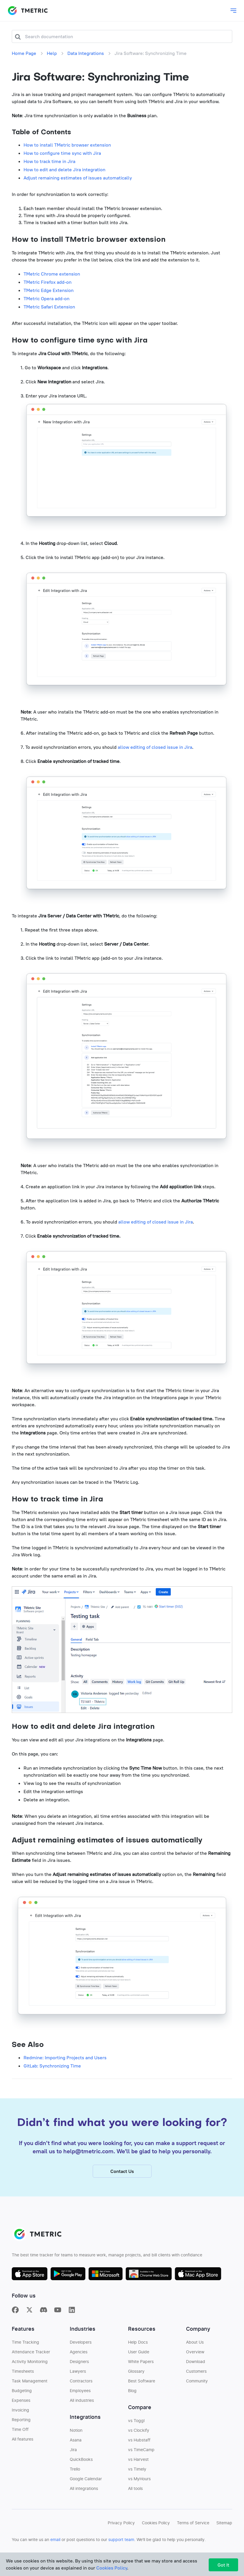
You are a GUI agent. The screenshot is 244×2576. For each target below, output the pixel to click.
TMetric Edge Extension (49, 290)
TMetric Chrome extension (52, 274)
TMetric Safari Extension (49, 307)
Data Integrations (85, 53)
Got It (223, 2565)
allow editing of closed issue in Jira (155, 747)
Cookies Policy (111, 2568)
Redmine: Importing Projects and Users (65, 2057)
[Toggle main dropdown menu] (233, 10)
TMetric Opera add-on (46, 298)
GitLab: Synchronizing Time (52, 2066)
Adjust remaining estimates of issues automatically (78, 178)
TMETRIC (27, 10)
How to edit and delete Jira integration (64, 169)
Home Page (24, 53)
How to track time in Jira (49, 161)
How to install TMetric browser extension (67, 145)
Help (52, 53)
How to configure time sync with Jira (62, 153)
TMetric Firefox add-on (48, 282)
